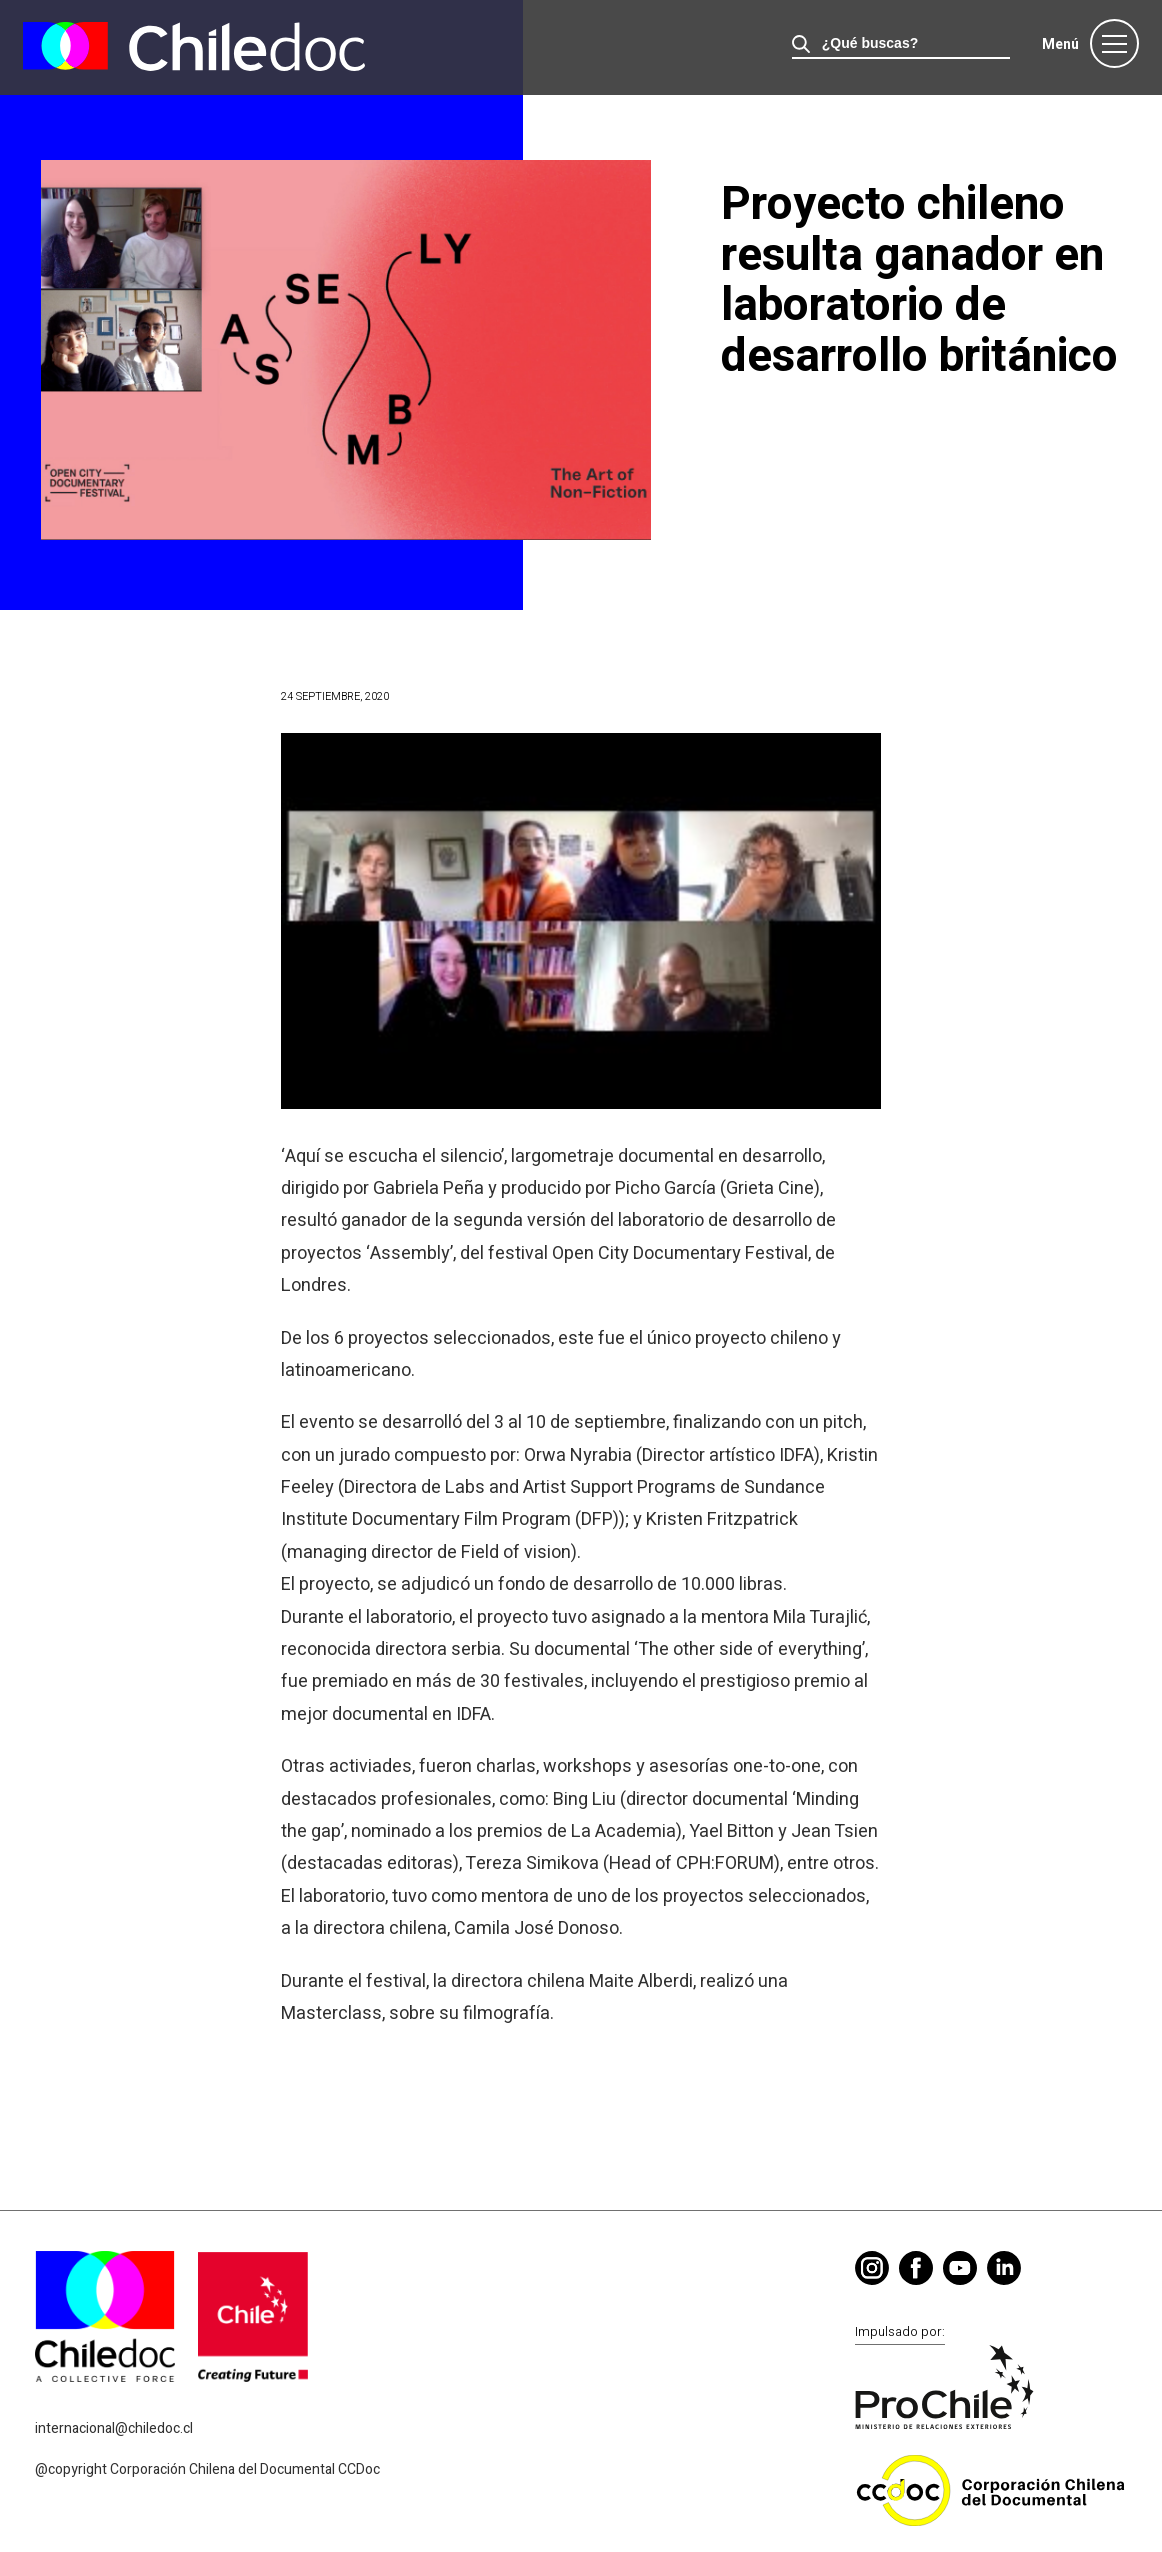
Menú (1060, 44)
